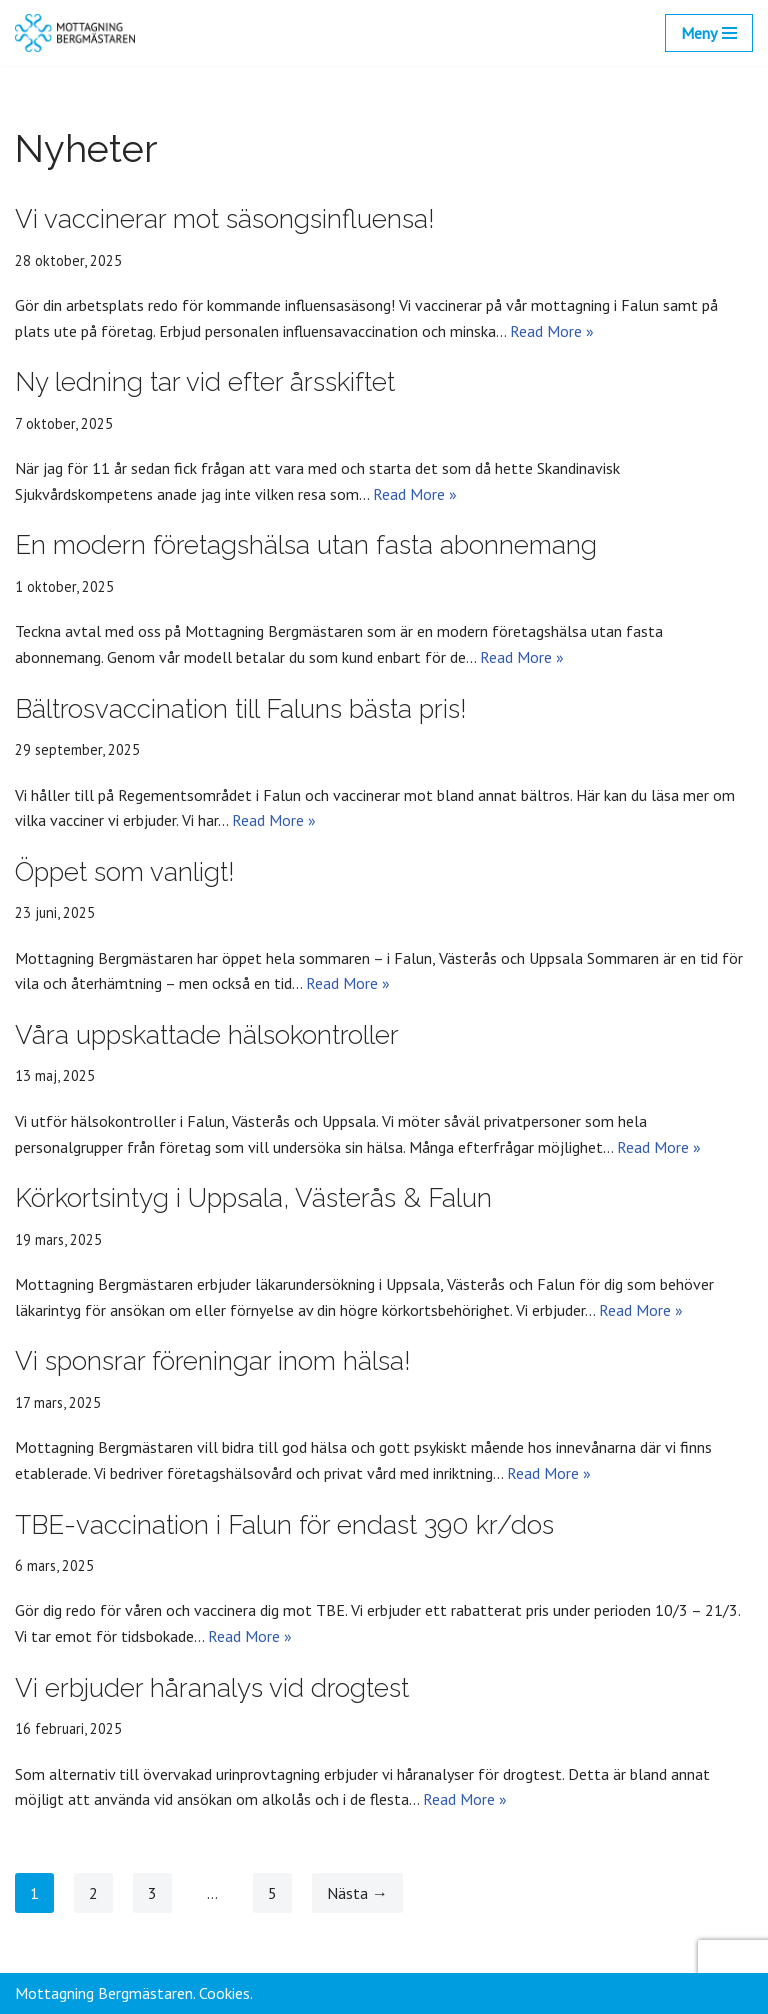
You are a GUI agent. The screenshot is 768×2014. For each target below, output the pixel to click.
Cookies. (226, 1993)
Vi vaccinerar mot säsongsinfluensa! (225, 219)
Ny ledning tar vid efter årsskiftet (205, 382)
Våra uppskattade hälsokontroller (207, 1035)
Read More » (552, 331)
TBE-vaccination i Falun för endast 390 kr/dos (284, 1525)
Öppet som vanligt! (125, 872)
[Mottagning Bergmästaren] (75, 33)
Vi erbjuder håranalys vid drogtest (212, 1688)
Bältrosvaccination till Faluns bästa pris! (241, 709)
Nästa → (357, 1893)
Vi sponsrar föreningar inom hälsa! (213, 1361)
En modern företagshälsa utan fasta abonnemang (306, 545)
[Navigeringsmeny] (709, 33)
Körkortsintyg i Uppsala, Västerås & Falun (253, 1198)
